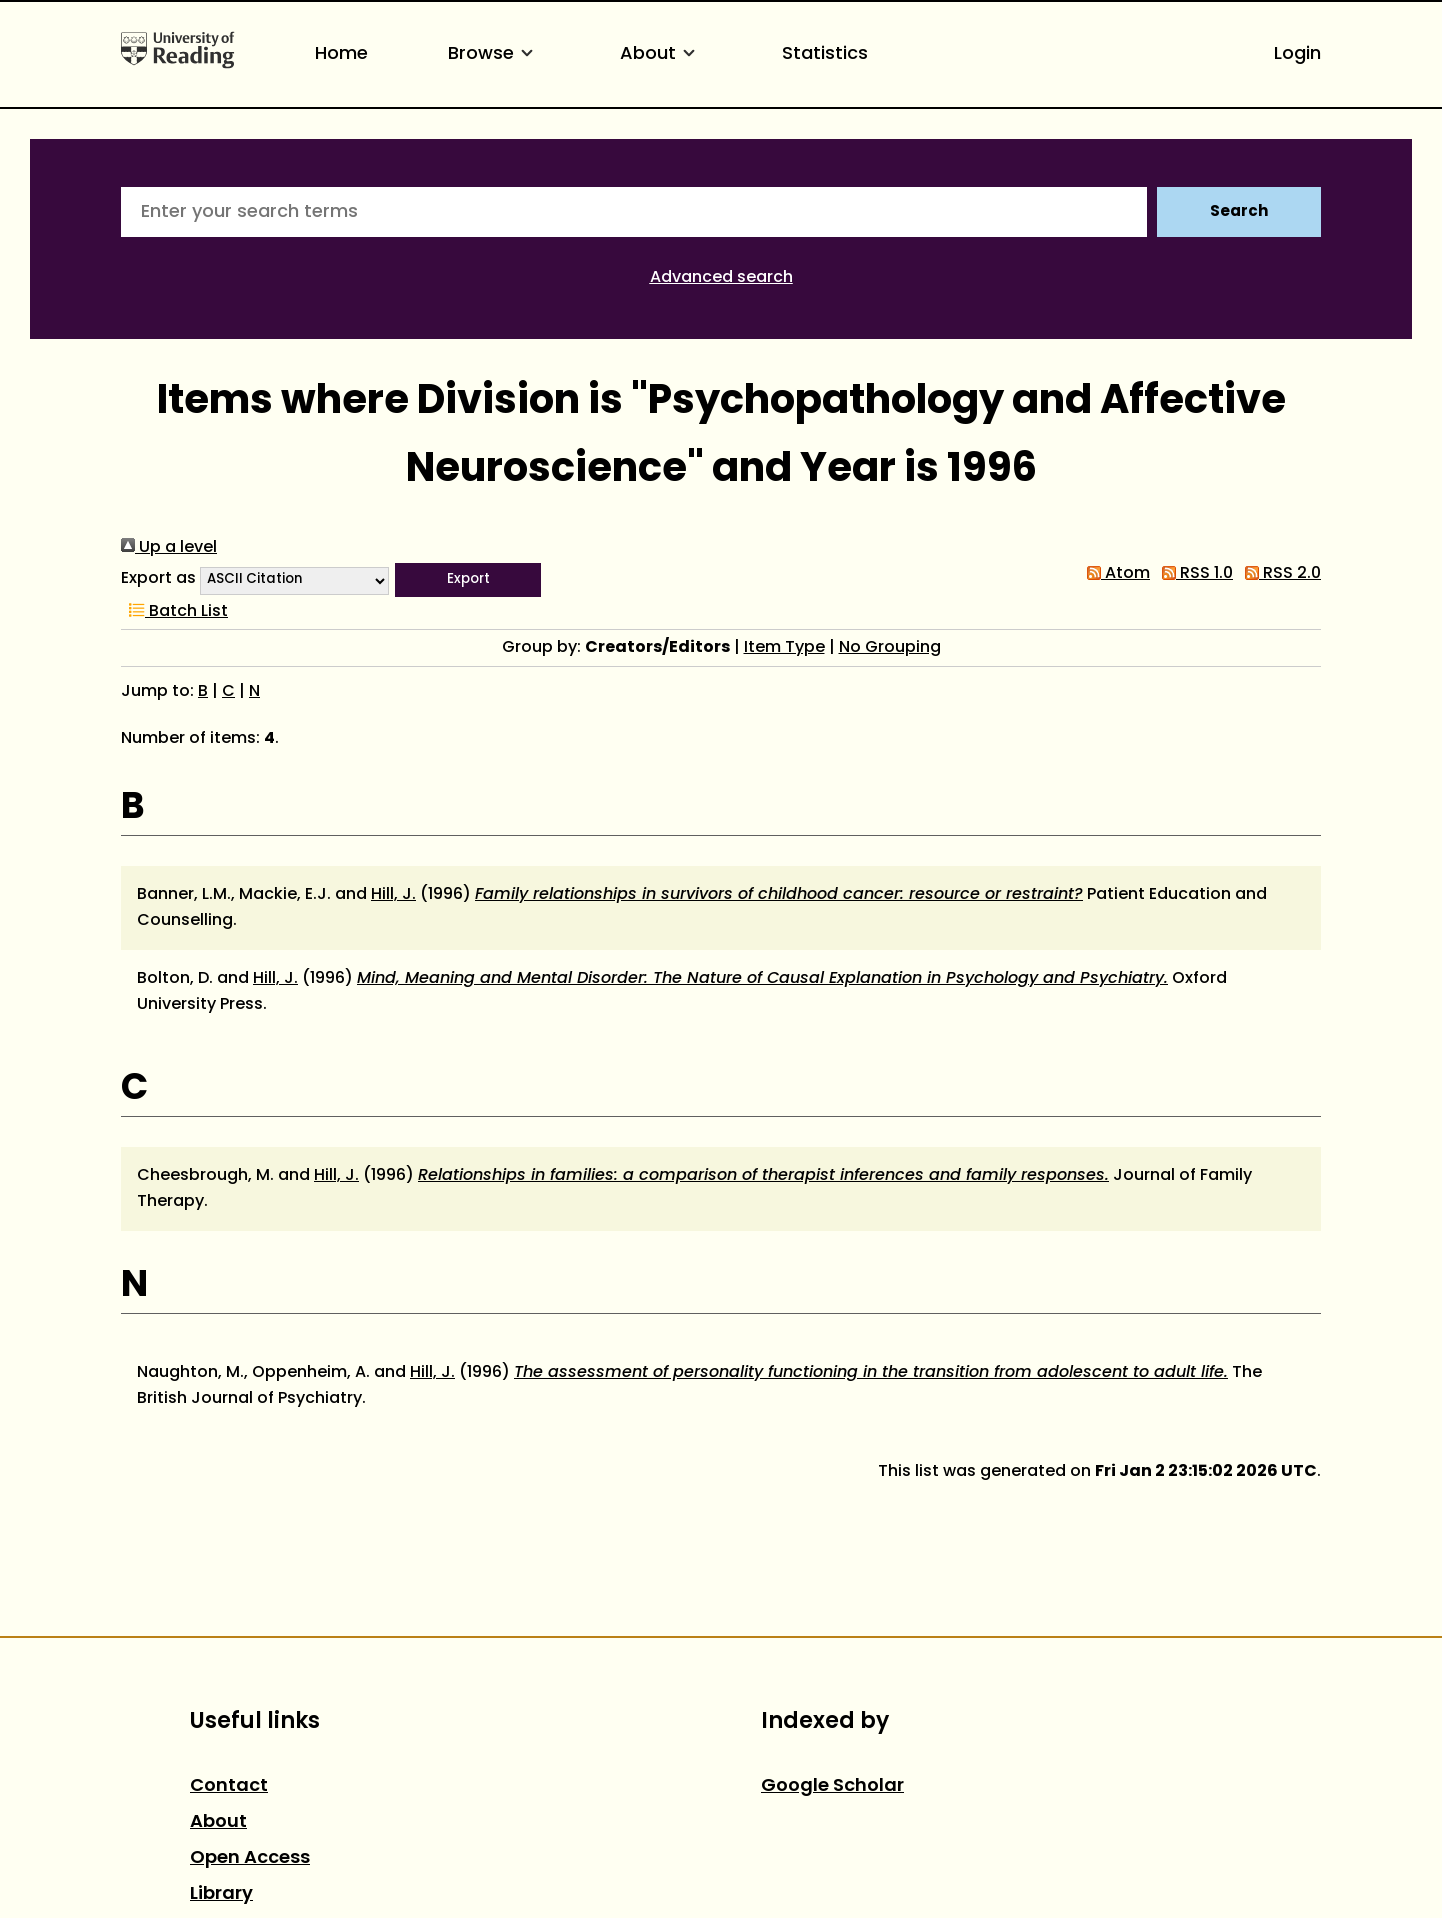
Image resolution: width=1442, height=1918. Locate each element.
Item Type (784, 648)
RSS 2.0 (1279, 574)
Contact (229, 1786)
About (661, 54)
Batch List (174, 612)
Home (341, 54)
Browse (494, 54)
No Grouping (890, 648)
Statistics (825, 54)
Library (221, 1894)
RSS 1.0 (1193, 574)
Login (1297, 54)
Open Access (250, 1858)
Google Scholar (832, 1786)
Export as (158, 579)
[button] (468, 580)
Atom (1114, 574)
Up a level (169, 548)
